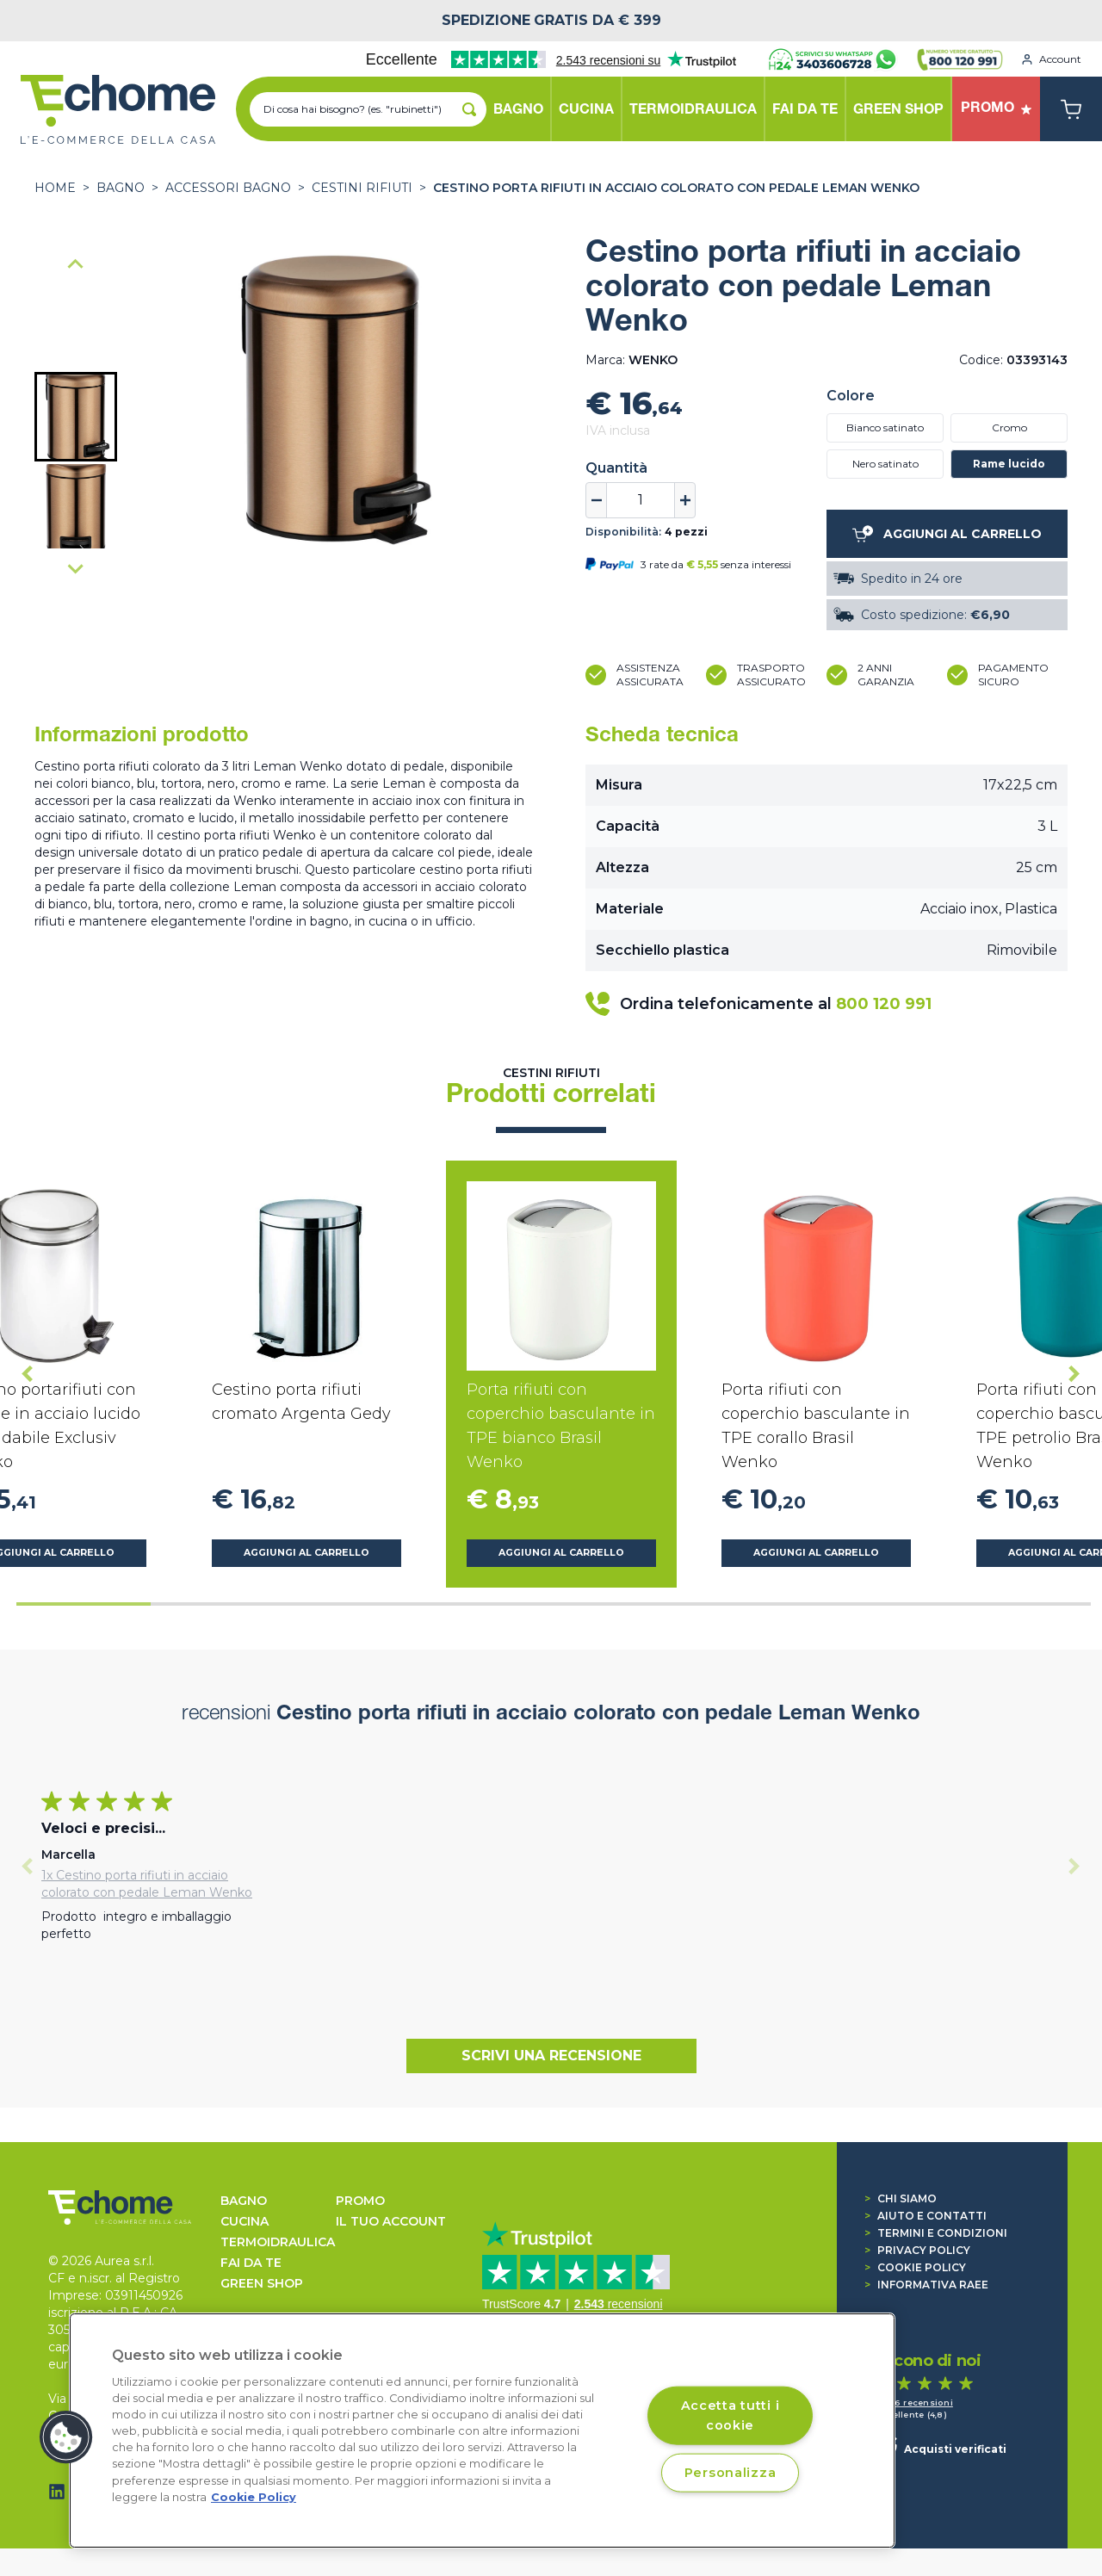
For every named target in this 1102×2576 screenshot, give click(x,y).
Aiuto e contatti (925, 2215)
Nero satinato (885, 463)
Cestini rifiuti (362, 187)
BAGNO (120, 187)
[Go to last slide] (76, 265)
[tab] (83, 1604)
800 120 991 (884, 1003)
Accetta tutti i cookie (730, 2414)
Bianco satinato (885, 427)
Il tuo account (391, 2221)
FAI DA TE (251, 2262)
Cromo (1009, 427)
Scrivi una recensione (551, 2055)
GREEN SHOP (261, 2283)
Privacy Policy (917, 2250)
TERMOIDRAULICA (277, 2242)
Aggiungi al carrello (306, 1552)
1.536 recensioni (914, 2402)
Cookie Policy (915, 2267)
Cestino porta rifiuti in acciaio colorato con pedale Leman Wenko (676, 187)
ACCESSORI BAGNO (228, 187)
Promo (360, 2200)
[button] (75, 416)
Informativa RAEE (926, 2284)
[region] (482, 2430)
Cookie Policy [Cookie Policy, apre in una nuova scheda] (253, 2497)
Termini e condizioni (935, 2232)
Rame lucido (1009, 463)
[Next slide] (76, 568)
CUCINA (244, 2221)
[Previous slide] (27, 1866)
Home (55, 187)
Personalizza (730, 2472)
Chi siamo (900, 2198)
